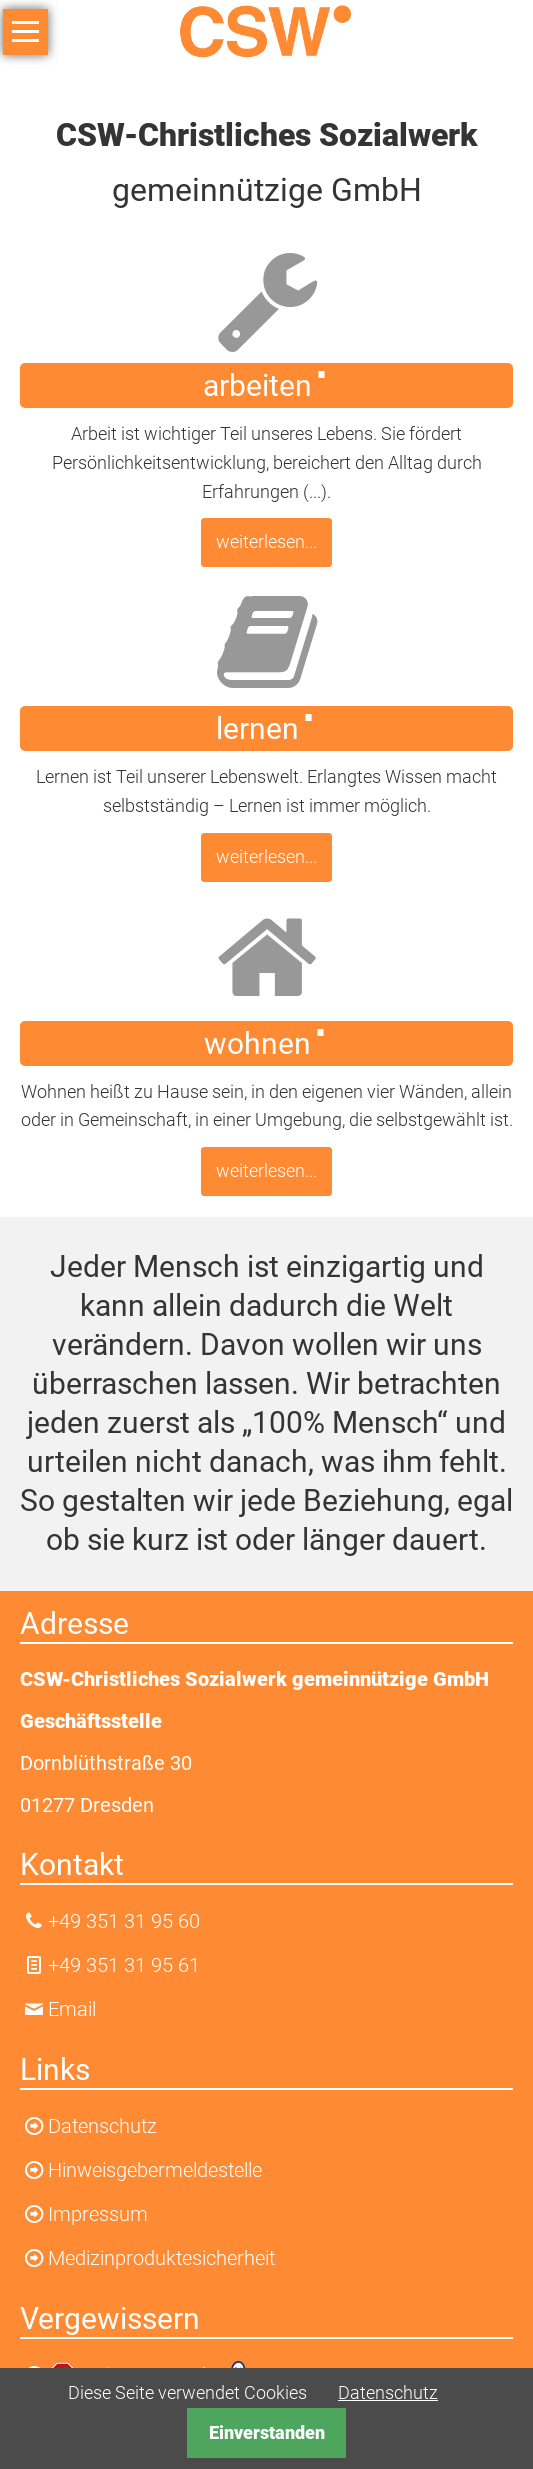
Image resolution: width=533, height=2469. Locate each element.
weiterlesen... (266, 541)
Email (72, 2009)
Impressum (98, 2214)
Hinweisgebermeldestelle (155, 2170)
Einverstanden (267, 2432)
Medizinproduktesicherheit (161, 2258)
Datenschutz (388, 2392)
